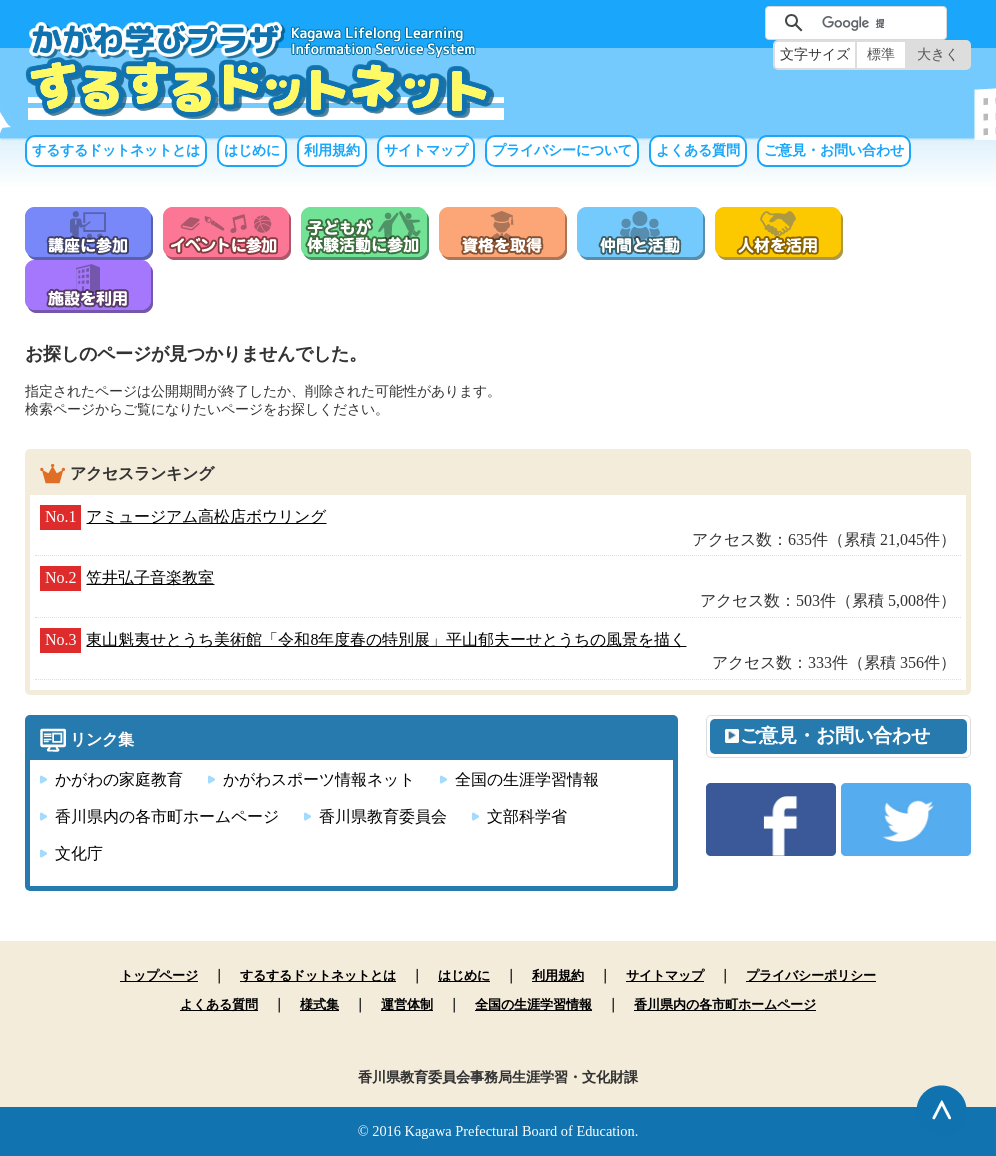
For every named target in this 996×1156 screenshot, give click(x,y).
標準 (881, 54)
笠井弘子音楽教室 (150, 577)
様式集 (319, 1004)
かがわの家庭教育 (119, 779)
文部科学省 (527, 816)
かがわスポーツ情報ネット (319, 779)
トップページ (159, 975)
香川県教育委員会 (383, 816)
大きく (938, 54)
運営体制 (407, 1004)
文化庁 (79, 853)
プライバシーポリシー (811, 975)
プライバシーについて (562, 150)
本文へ (498, 0)
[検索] (853, 23)
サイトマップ (426, 150)
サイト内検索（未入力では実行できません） (733, 20)
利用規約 (332, 150)
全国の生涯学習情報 (527, 779)
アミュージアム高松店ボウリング (206, 516)
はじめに (252, 150)
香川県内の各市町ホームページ (167, 816)
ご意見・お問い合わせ (834, 150)
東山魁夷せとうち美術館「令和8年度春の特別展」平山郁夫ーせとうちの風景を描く (386, 639)
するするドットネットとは (116, 150)
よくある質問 (698, 150)
